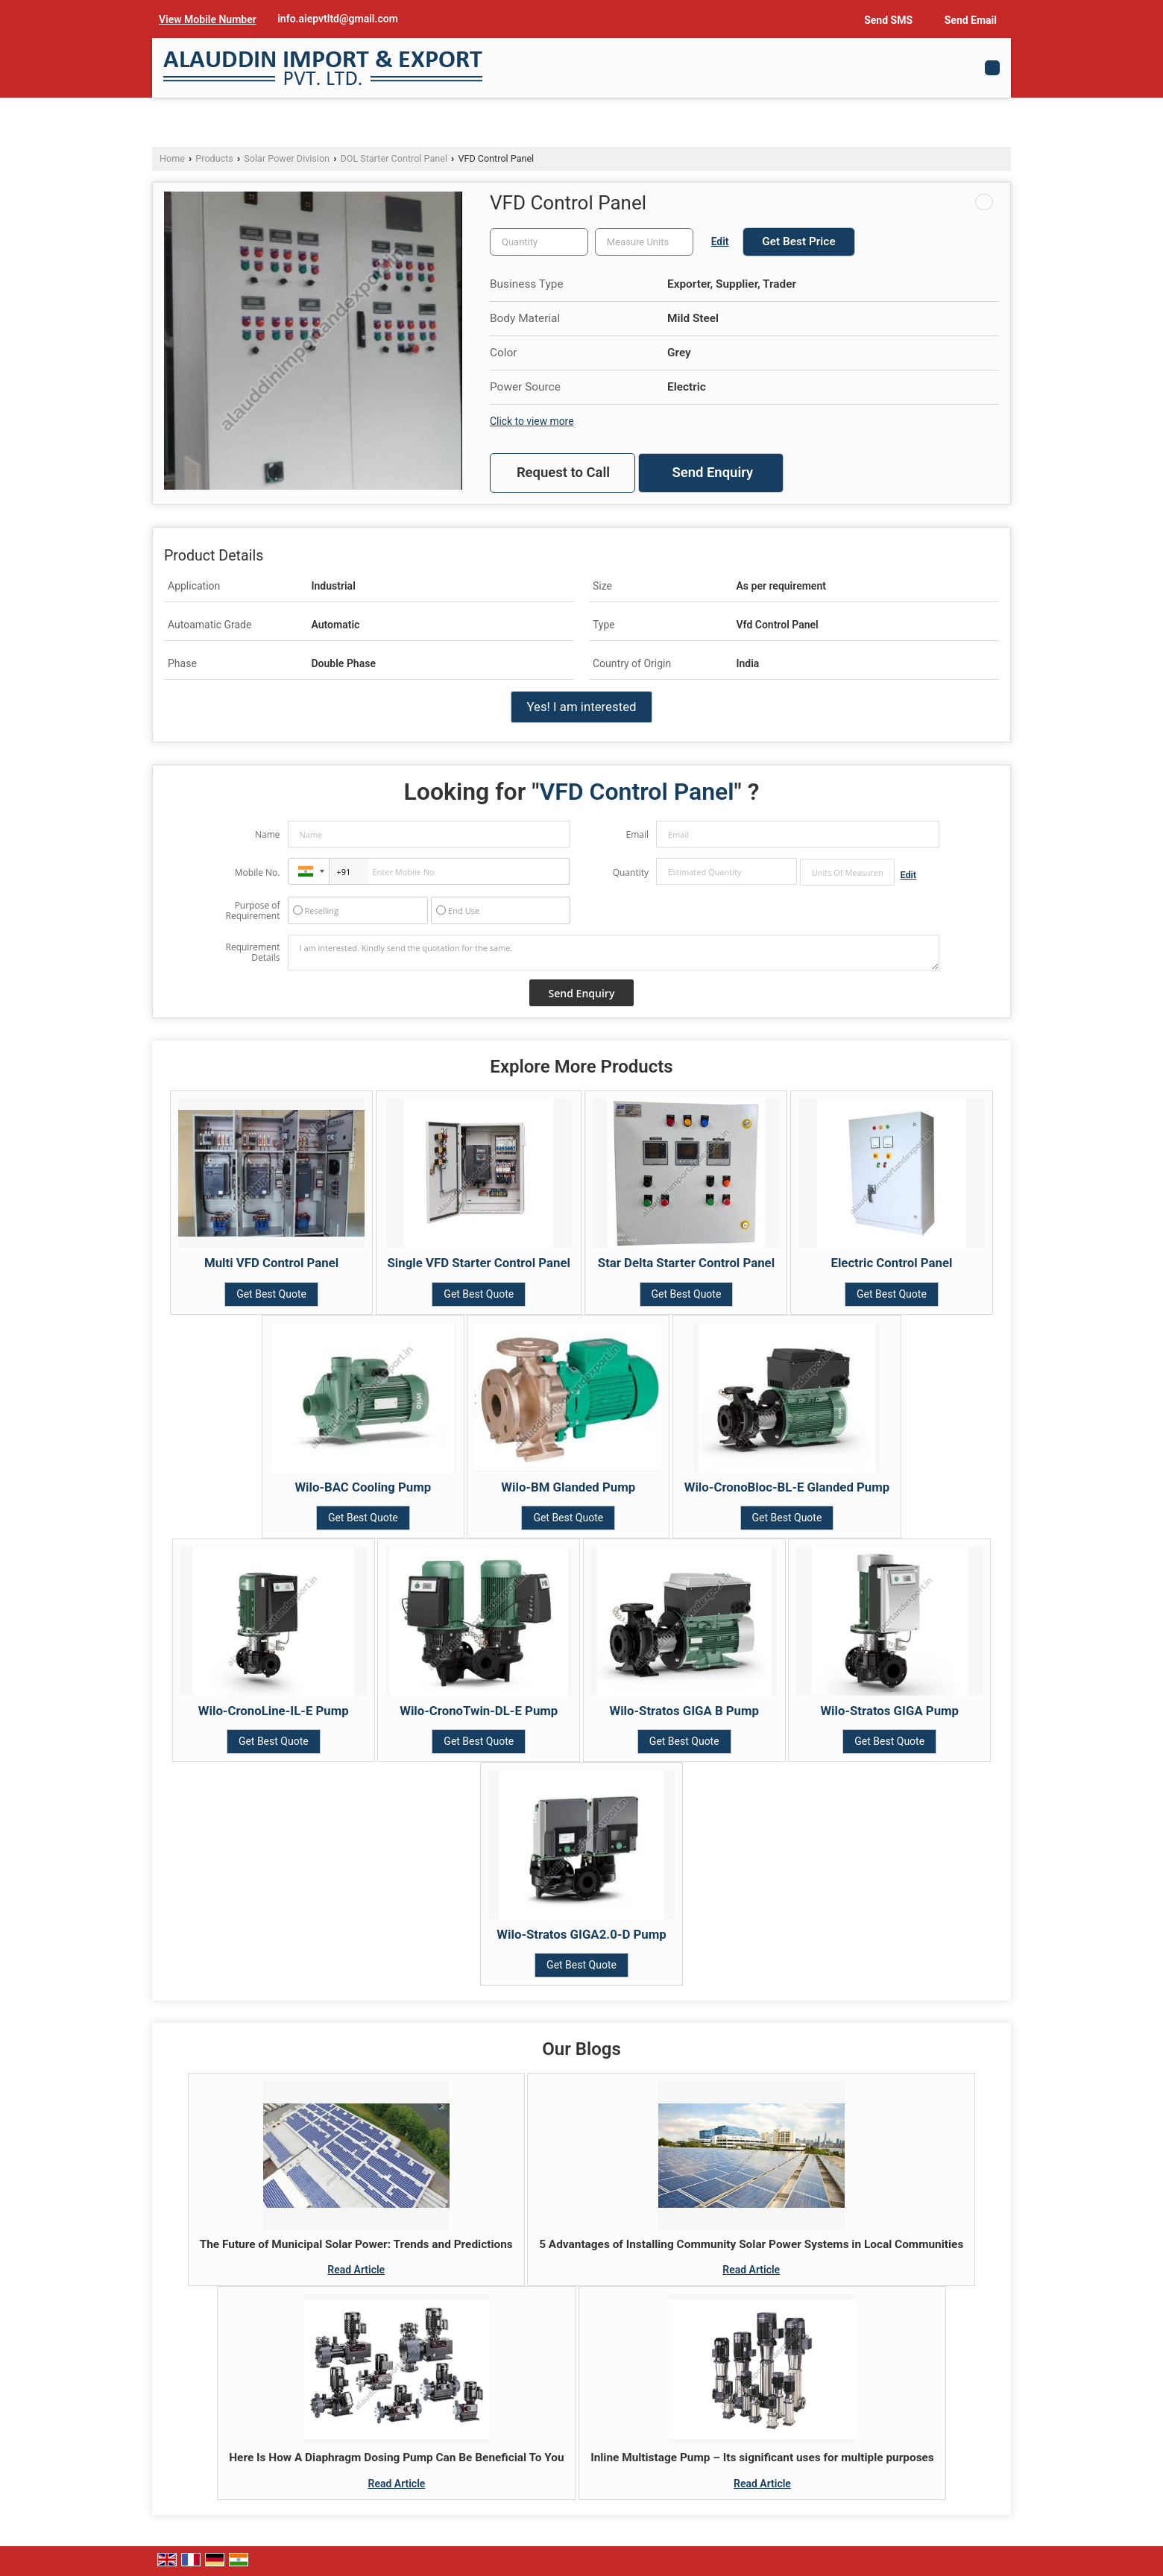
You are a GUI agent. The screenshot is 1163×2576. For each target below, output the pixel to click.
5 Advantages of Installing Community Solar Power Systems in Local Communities (751, 2244)
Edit (720, 241)
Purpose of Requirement (252, 910)
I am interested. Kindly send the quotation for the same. (613, 952)
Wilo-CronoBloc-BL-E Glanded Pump (786, 1487)
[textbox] (644, 242)
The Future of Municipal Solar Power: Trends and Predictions (356, 2244)
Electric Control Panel (891, 1262)
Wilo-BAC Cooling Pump (362, 1487)
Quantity (631, 872)
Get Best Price (798, 241)
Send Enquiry (712, 472)
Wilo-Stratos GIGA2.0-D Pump (581, 1934)
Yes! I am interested (581, 706)
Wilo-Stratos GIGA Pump (889, 1710)
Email (637, 834)
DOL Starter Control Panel (394, 158)
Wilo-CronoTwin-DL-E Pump (479, 1710)
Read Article (356, 2270)
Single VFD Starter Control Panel (479, 1262)
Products (214, 158)
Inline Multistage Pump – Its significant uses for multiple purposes (762, 2457)
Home (172, 158)
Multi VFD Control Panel (271, 1262)
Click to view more (531, 421)
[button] (207, 19)
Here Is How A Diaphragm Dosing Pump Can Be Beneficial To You (396, 2457)
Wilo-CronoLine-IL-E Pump (273, 1710)
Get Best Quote (271, 1294)
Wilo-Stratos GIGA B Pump (684, 1710)
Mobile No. (257, 872)
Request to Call (563, 472)
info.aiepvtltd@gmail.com (337, 19)
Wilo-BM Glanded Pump (568, 1487)
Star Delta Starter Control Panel (686, 1262)
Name (267, 834)
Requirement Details (252, 952)
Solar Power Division (287, 158)
